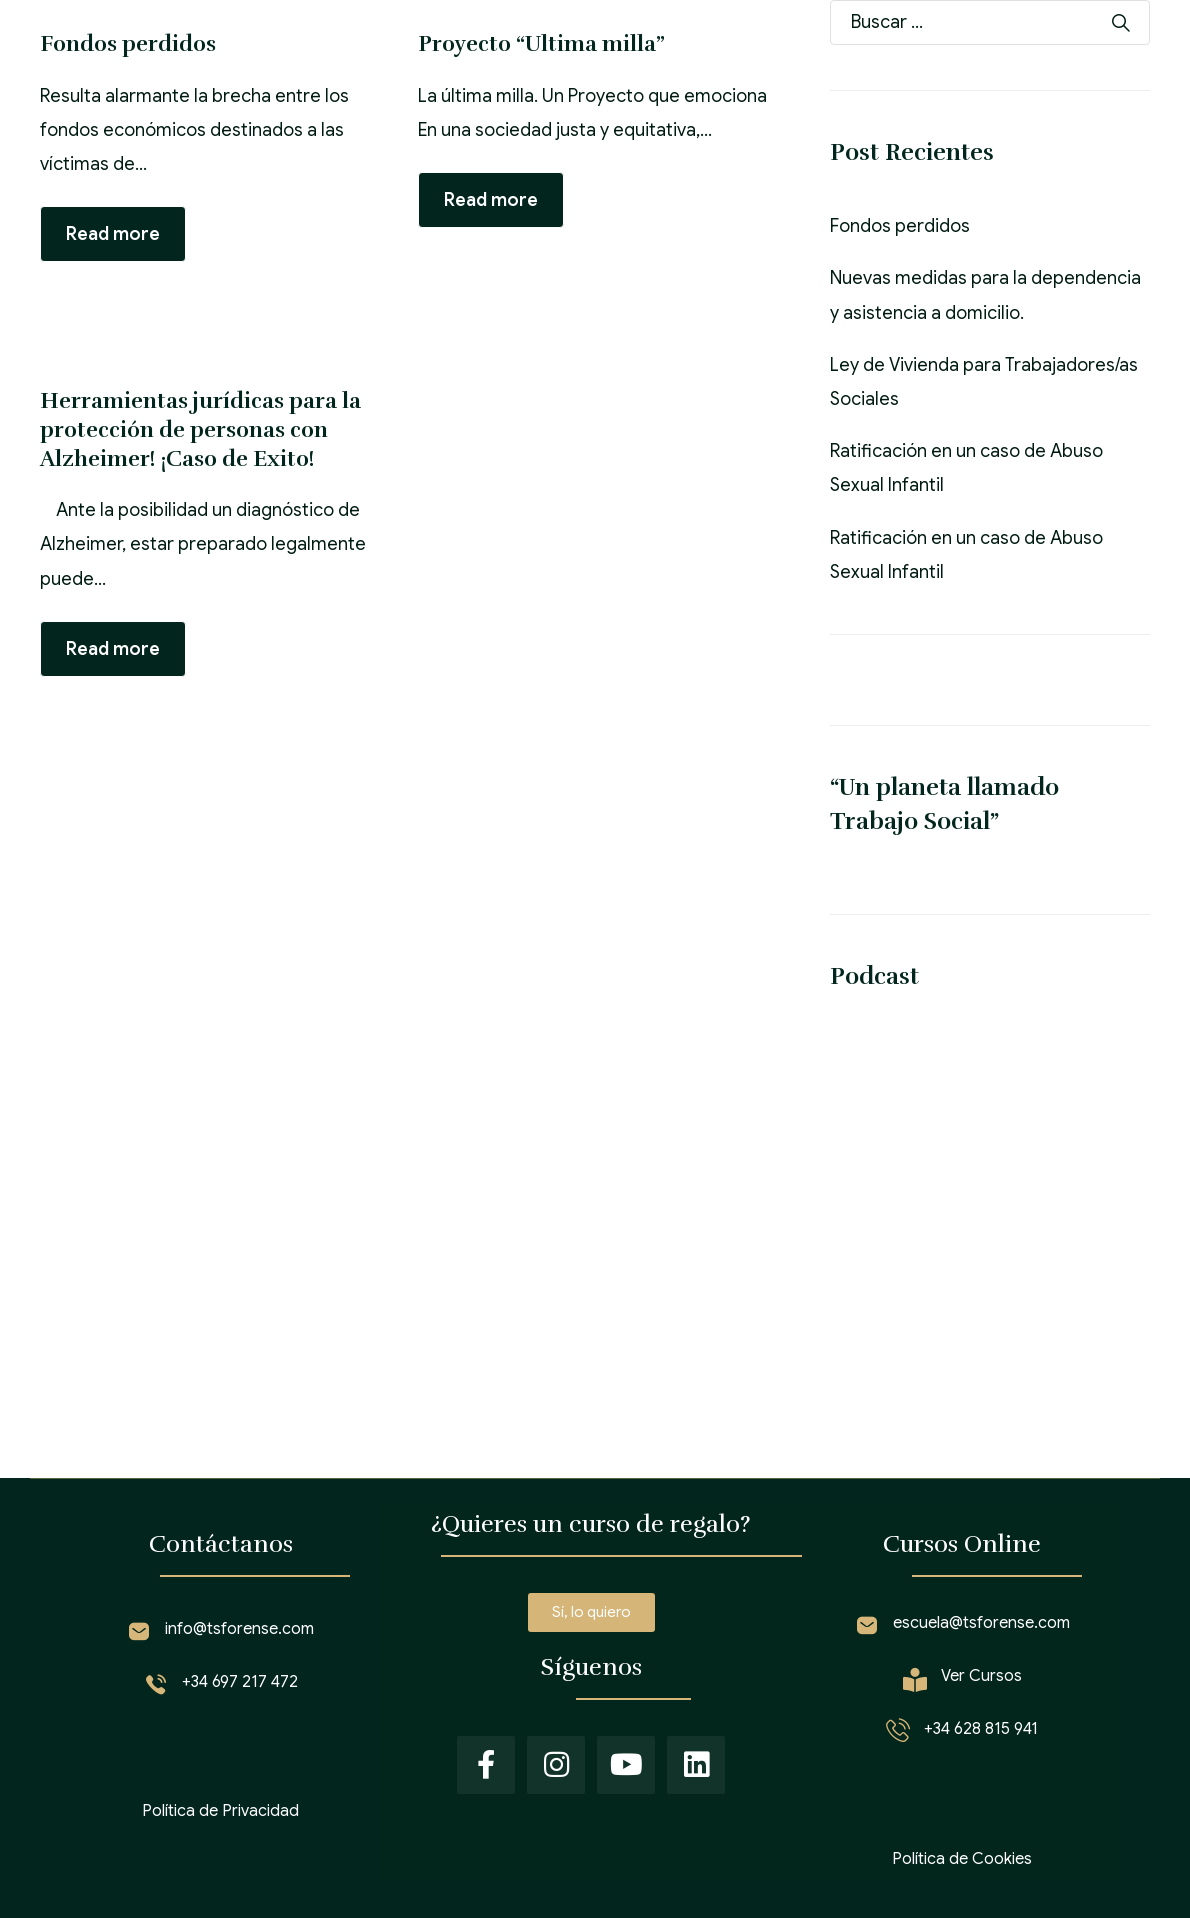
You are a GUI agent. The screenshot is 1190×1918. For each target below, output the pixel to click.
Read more (113, 234)
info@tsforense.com (239, 1629)
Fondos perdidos (900, 226)
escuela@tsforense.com (981, 1623)
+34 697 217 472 (240, 1682)
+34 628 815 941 (981, 1729)
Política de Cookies (962, 1859)
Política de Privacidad (220, 1811)
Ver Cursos (981, 1676)
